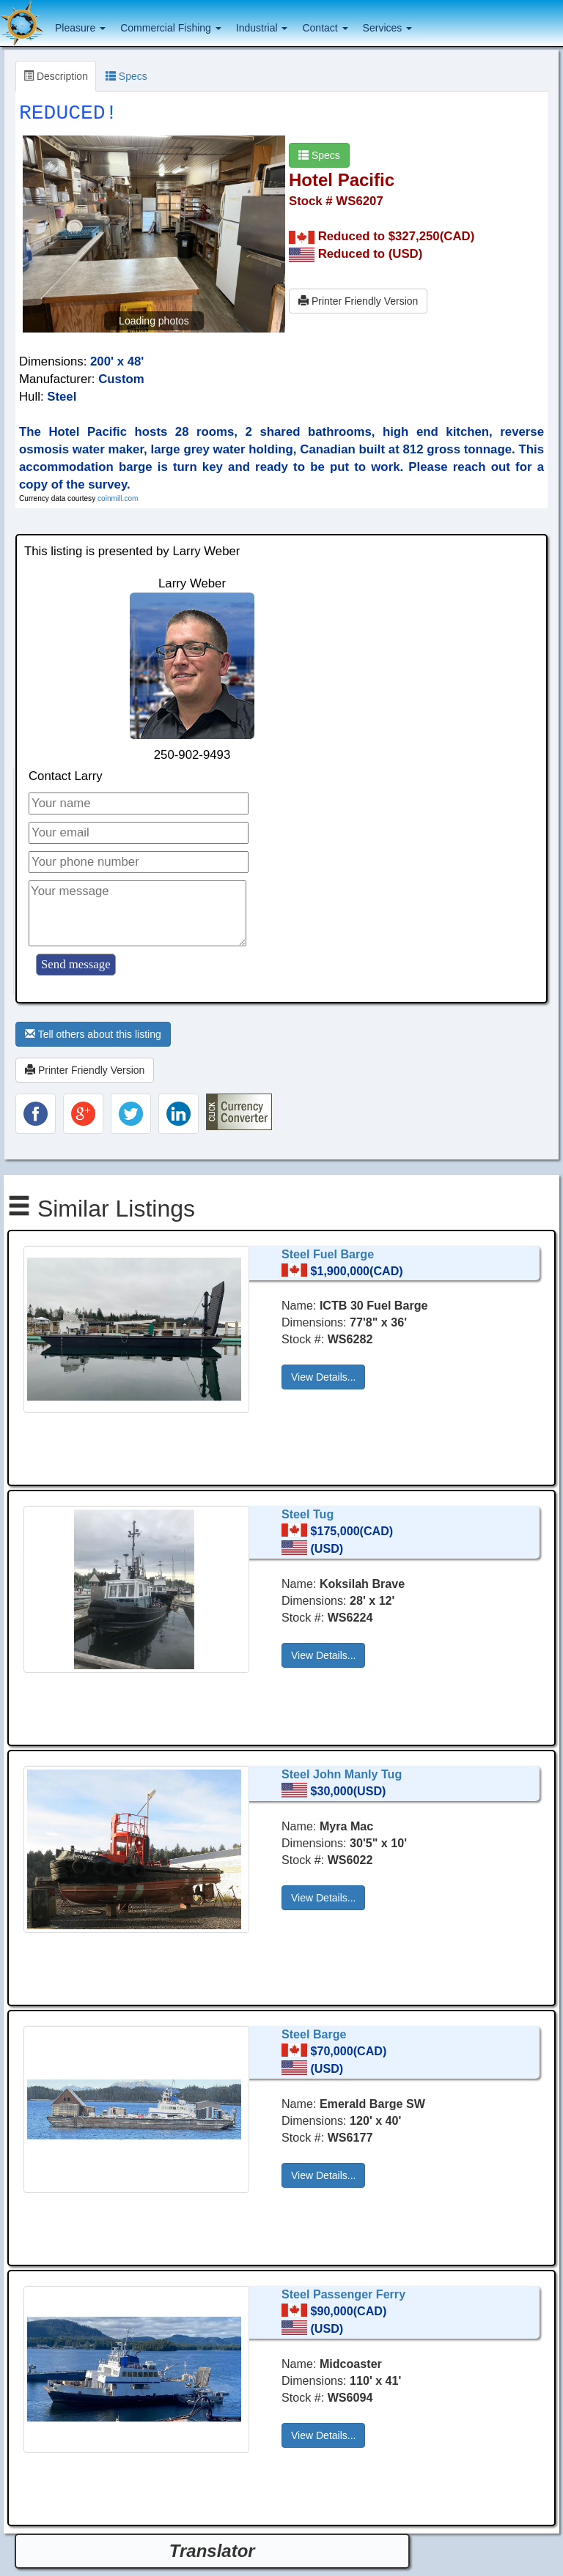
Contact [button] (324, 28)
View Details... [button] (323, 1377)
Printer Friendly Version (358, 301)
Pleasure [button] (80, 28)
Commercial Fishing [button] (170, 28)
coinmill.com (117, 498)
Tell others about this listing (93, 1034)
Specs (126, 76)
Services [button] (388, 28)
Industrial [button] (262, 28)
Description (55, 76)
